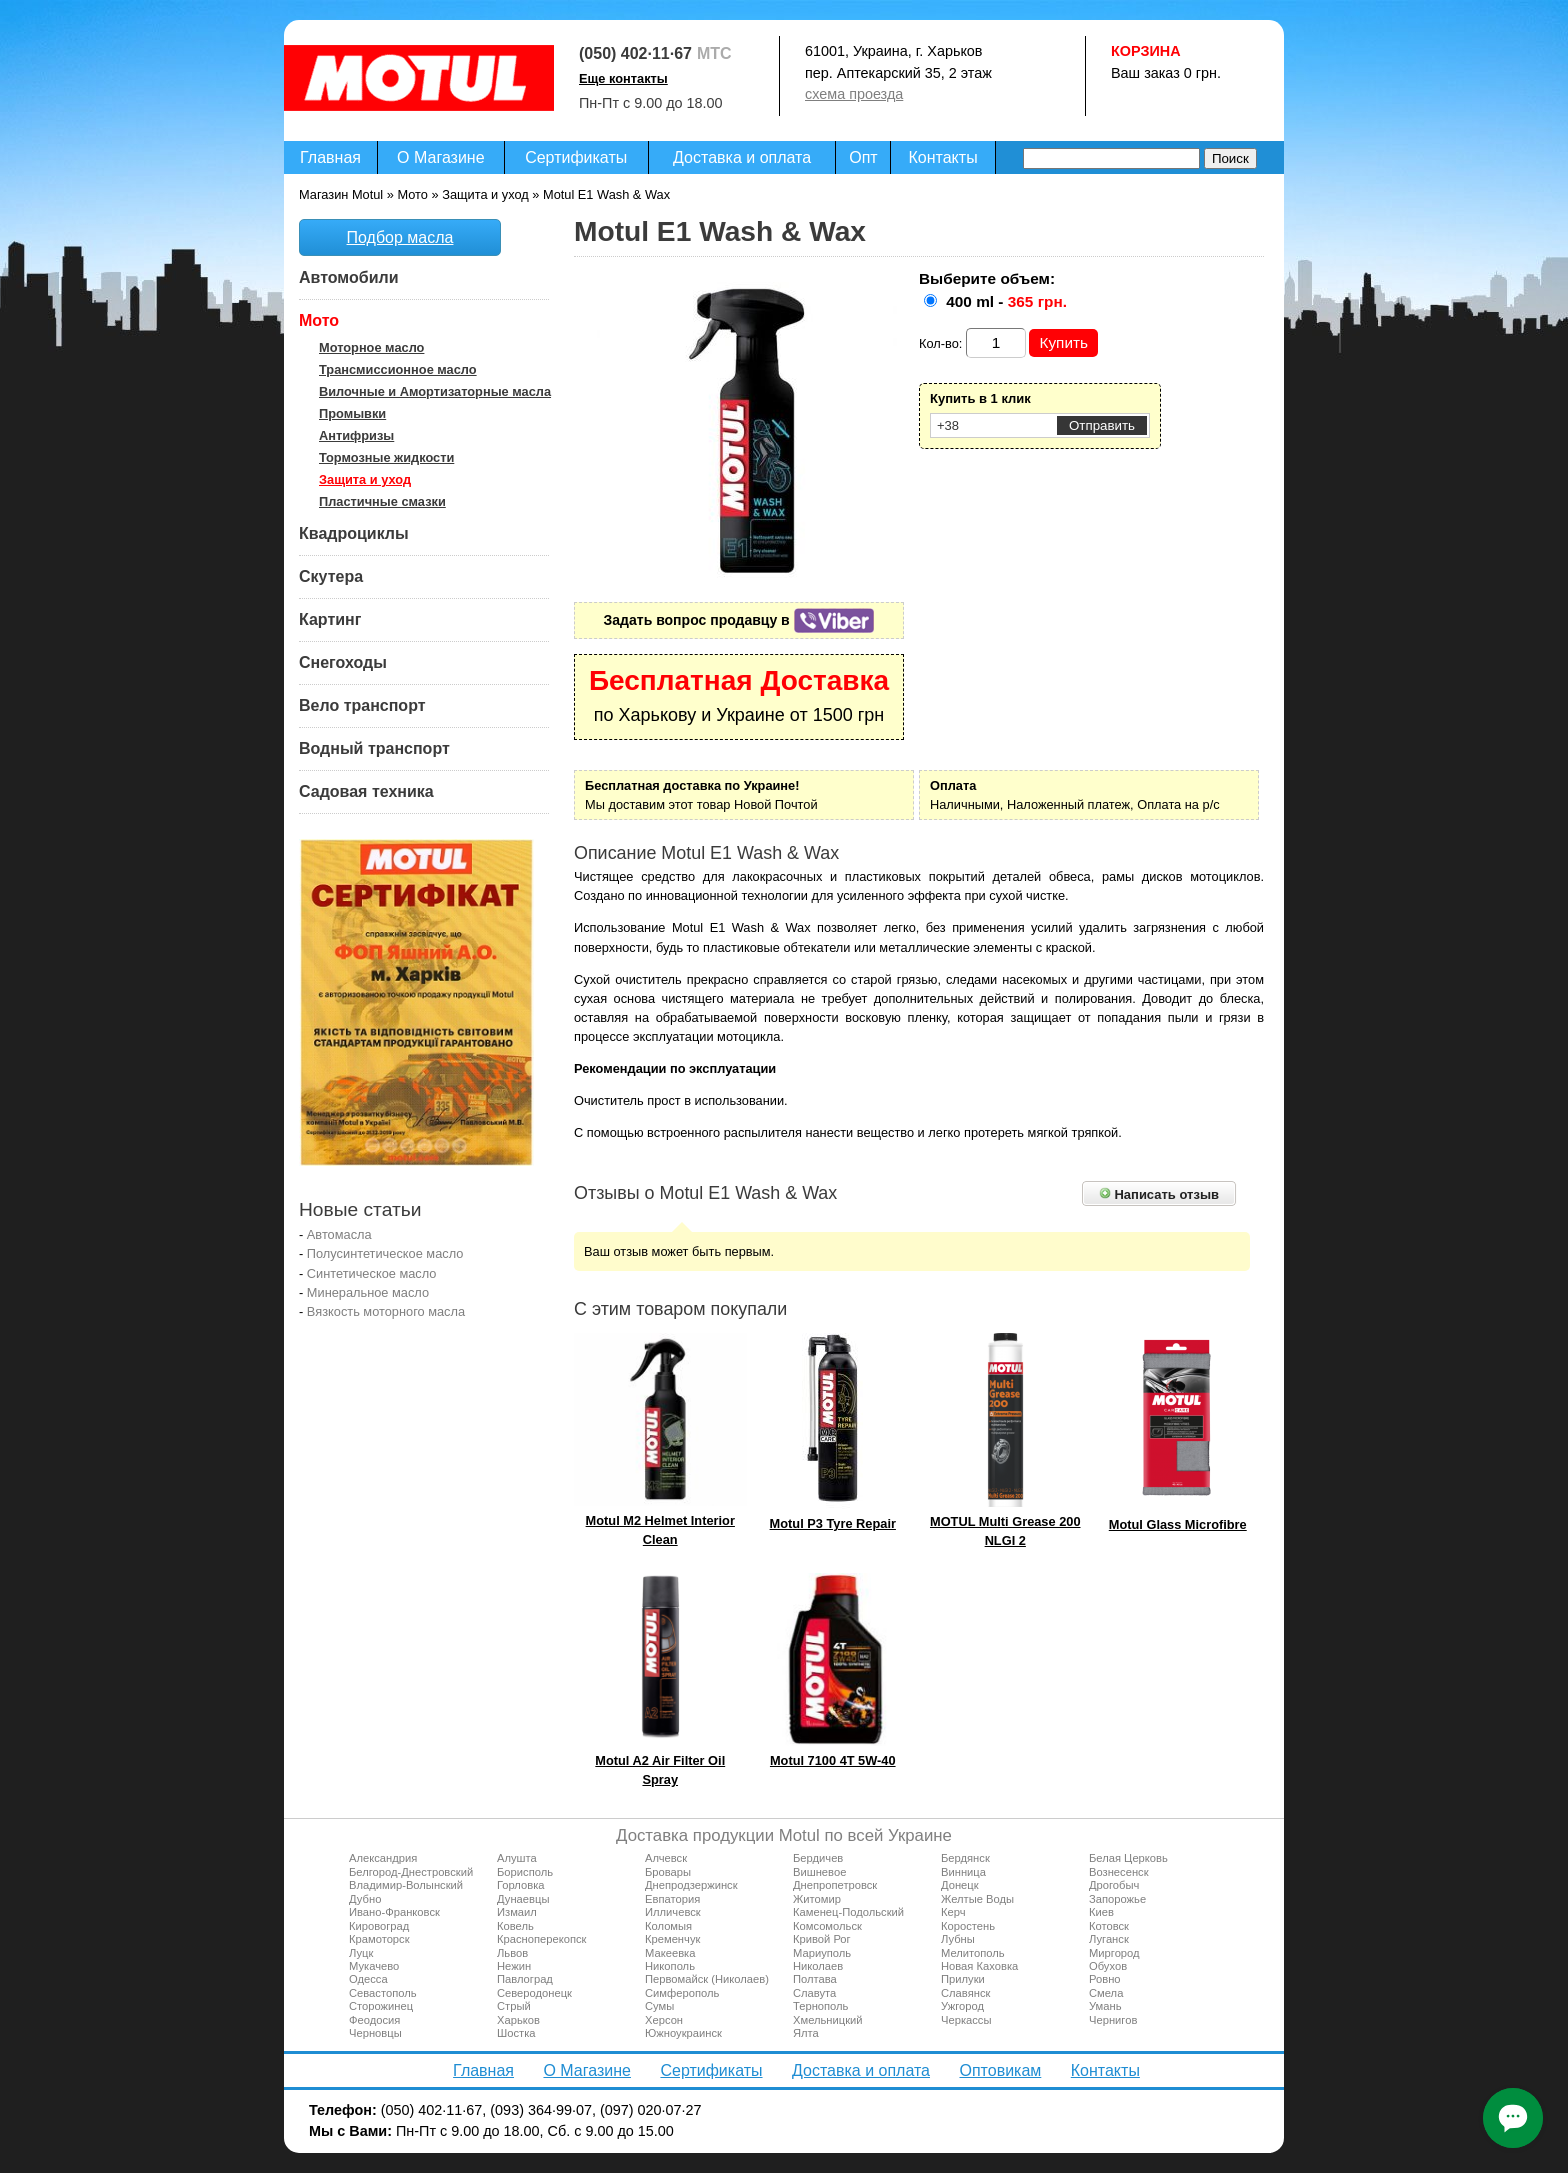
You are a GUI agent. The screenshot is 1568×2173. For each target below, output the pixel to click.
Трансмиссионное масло (398, 369)
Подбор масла (400, 237)
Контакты (943, 157)
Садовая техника (366, 791)
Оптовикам (1000, 2070)
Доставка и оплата (742, 157)
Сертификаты (576, 157)
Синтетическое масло (372, 1273)
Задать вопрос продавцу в (739, 620)
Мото (319, 320)
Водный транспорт (374, 748)
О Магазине (441, 157)
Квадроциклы (354, 533)
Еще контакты (623, 78)
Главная (330, 157)
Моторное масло (371, 347)
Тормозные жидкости (386, 457)
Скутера (331, 576)
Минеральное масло (368, 1292)
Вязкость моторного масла (386, 1311)
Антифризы (356, 435)
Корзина (1146, 51)
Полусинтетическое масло (385, 1253)
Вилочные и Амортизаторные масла (435, 391)
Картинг (330, 619)
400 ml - (1006, 301)
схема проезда (854, 94)
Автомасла (339, 1234)
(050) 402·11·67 (635, 53)
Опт (863, 157)
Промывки (352, 413)
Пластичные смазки (382, 501)
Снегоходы (343, 662)
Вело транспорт (362, 705)
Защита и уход (365, 479)
